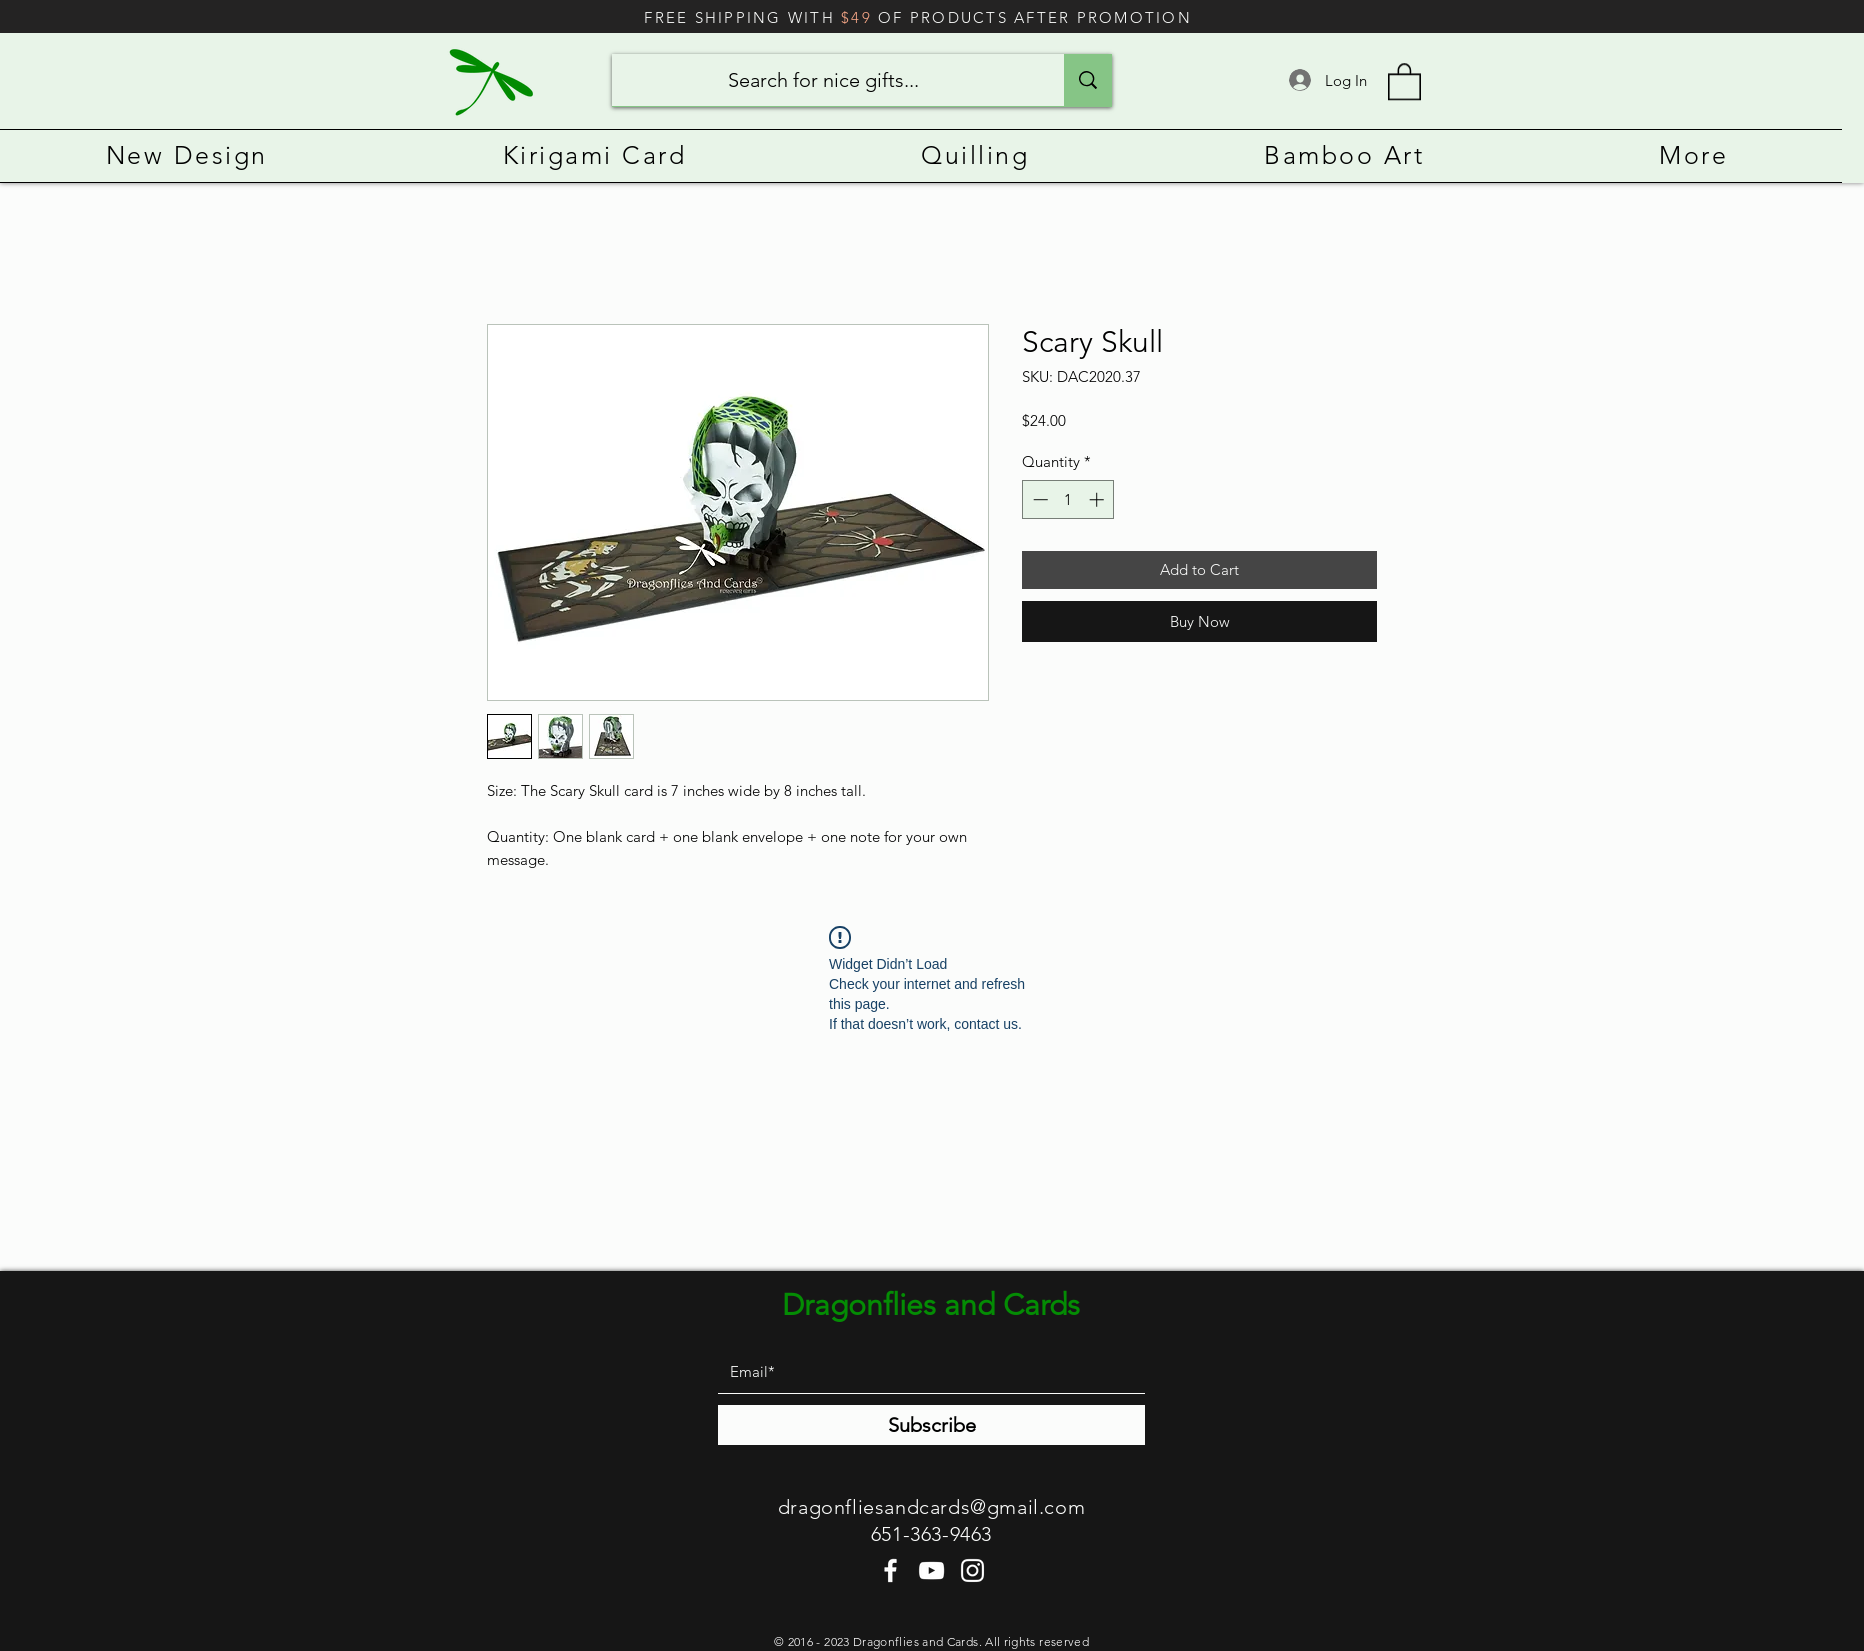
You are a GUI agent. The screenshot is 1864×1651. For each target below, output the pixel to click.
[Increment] (1098, 499)
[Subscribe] (931, 1425)
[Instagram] (972, 1570)
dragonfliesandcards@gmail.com (931, 1507)
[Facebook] (890, 1570)
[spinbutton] (1068, 499)
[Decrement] (1038, 499)
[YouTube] (931, 1570)
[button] (1404, 80)
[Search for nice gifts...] (823, 80)
